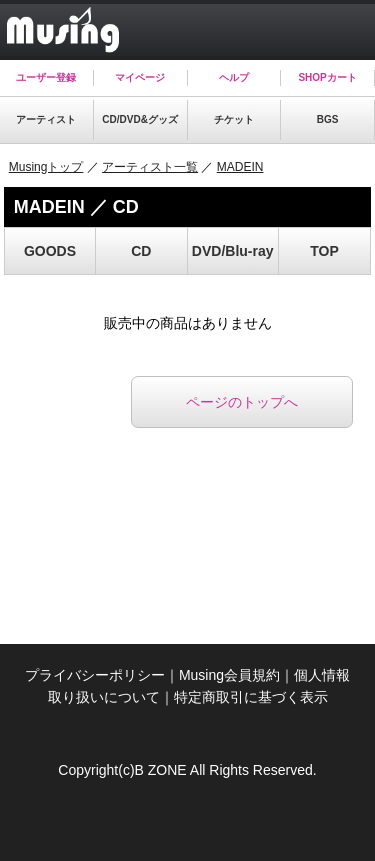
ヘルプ (234, 77)
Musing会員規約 (229, 675)
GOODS (50, 251)
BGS (328, 119)
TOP (324, 251)
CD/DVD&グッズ (140, 119)
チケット (234, 119)
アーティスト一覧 (150, 167)
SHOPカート (327, 77)
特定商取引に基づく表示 (251, 697)
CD (141, 251)
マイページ (140, 77)
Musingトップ (46, 167)
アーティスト (46, 119)
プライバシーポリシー (95, 675)
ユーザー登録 (46, 77)
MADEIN (240, 167)
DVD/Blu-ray (233, 251)
